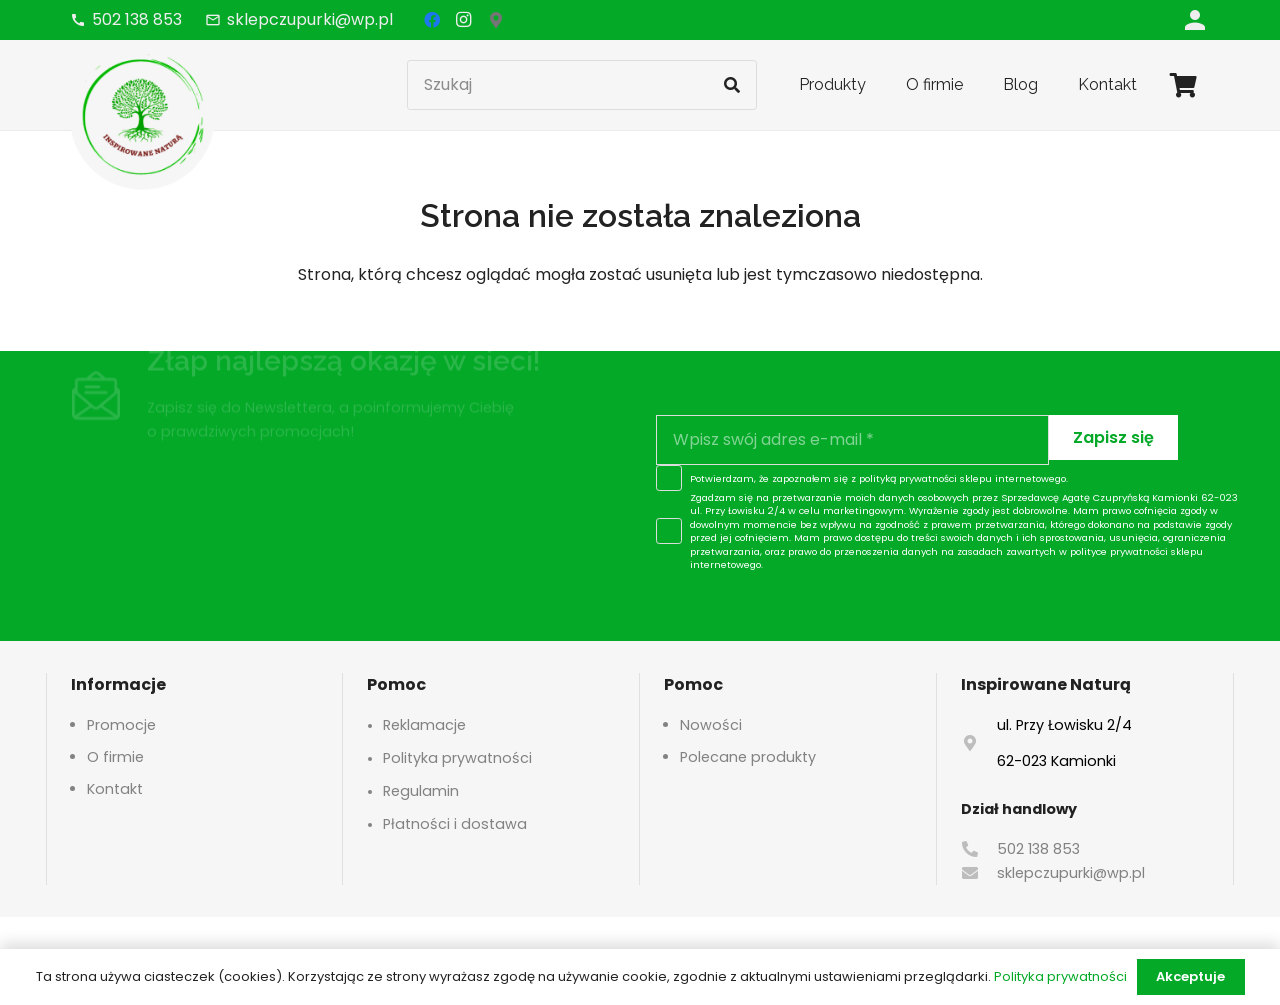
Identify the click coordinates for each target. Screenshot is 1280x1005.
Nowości (711, 725)
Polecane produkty (748, 757)
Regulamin (421, 791)
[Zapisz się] (1113, 437)
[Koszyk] (1183, 85)
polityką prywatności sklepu (925, 478)
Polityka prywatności (457, 758)
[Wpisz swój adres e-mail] (852, 440)
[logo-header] (142, 115)
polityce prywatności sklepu (1136, 551)
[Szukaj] (582, 85)
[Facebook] (432, 20)
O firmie (115, 757)
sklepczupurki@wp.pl (1071, 873)
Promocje (121, 725)
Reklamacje (424, 725)
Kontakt (115, 789)
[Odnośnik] (1195, 19)
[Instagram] (464, 20)
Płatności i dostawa (455, 824)
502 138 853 (1038, 849)
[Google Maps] (496, 20)
